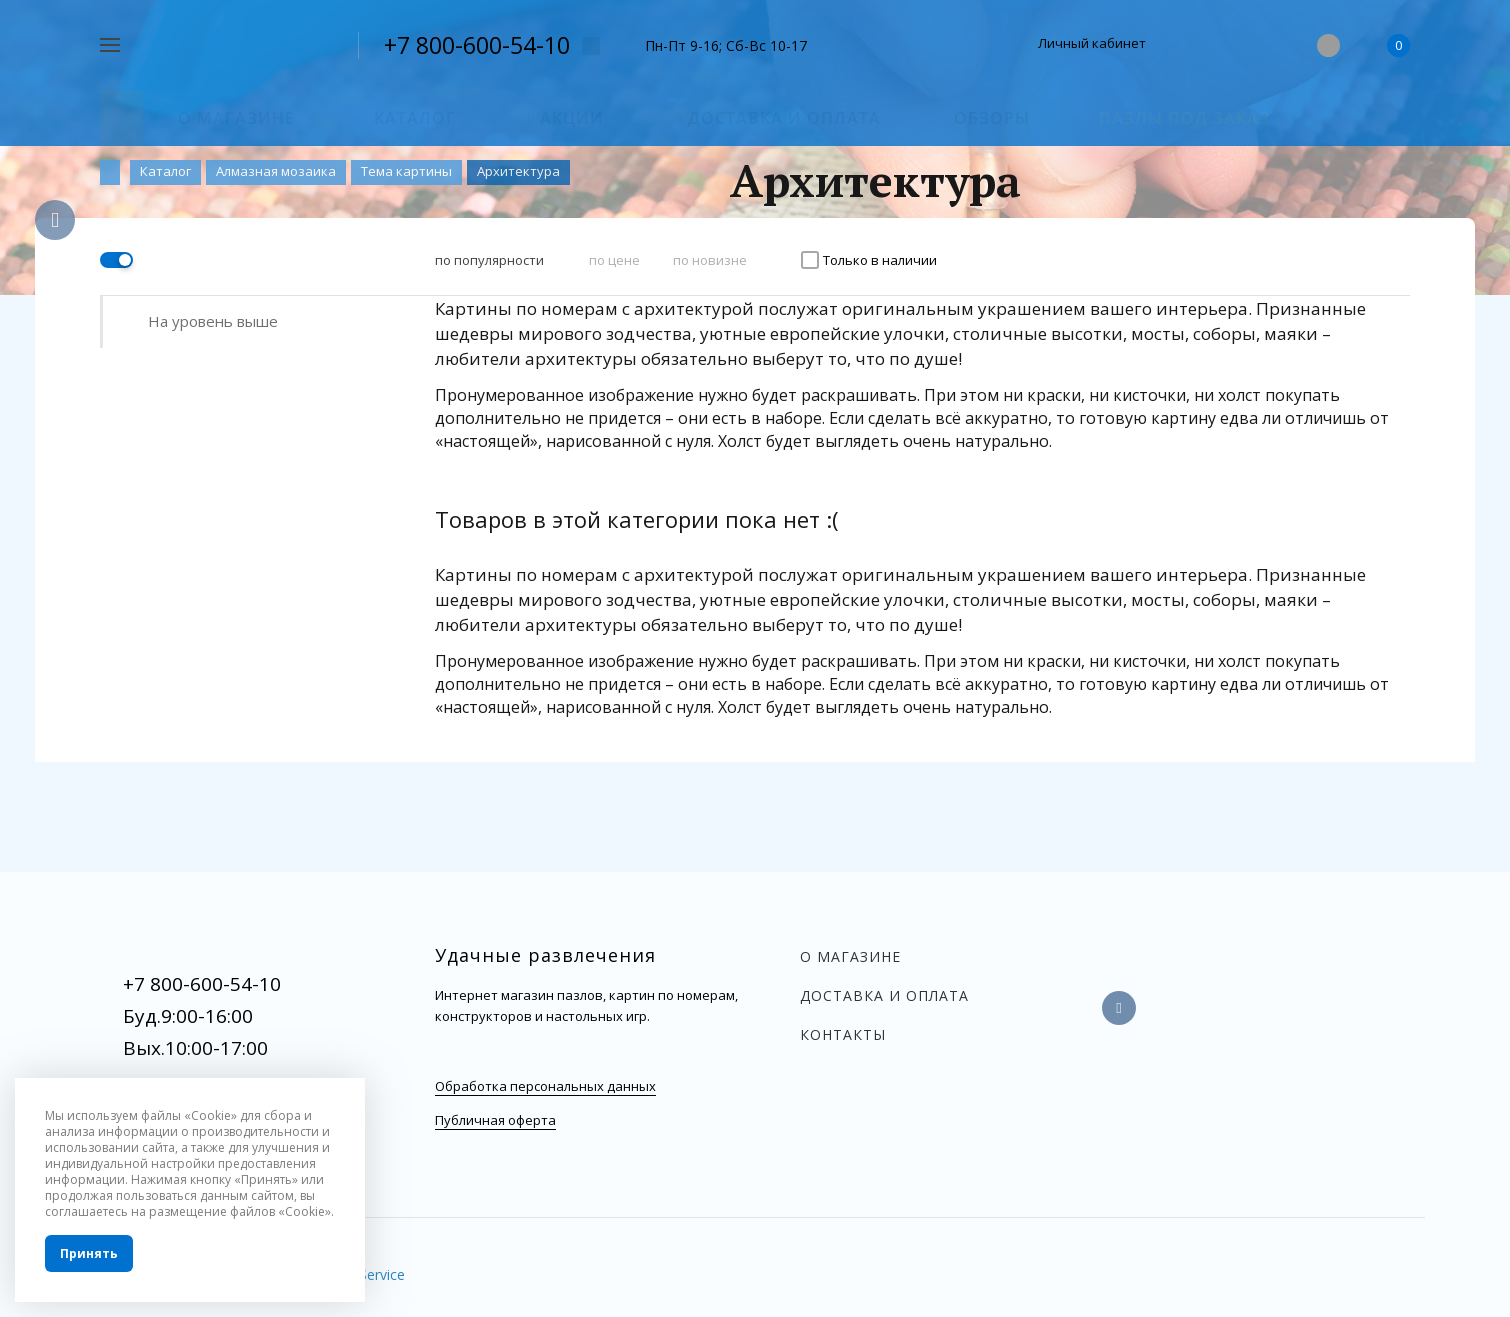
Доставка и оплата (884, 995)
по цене (614, 260)
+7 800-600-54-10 (477, 45)
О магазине (850, 956)
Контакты (843, 1034)
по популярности (489, 260)
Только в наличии (880, 260)
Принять (89, 1253)
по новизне (710, 260)
